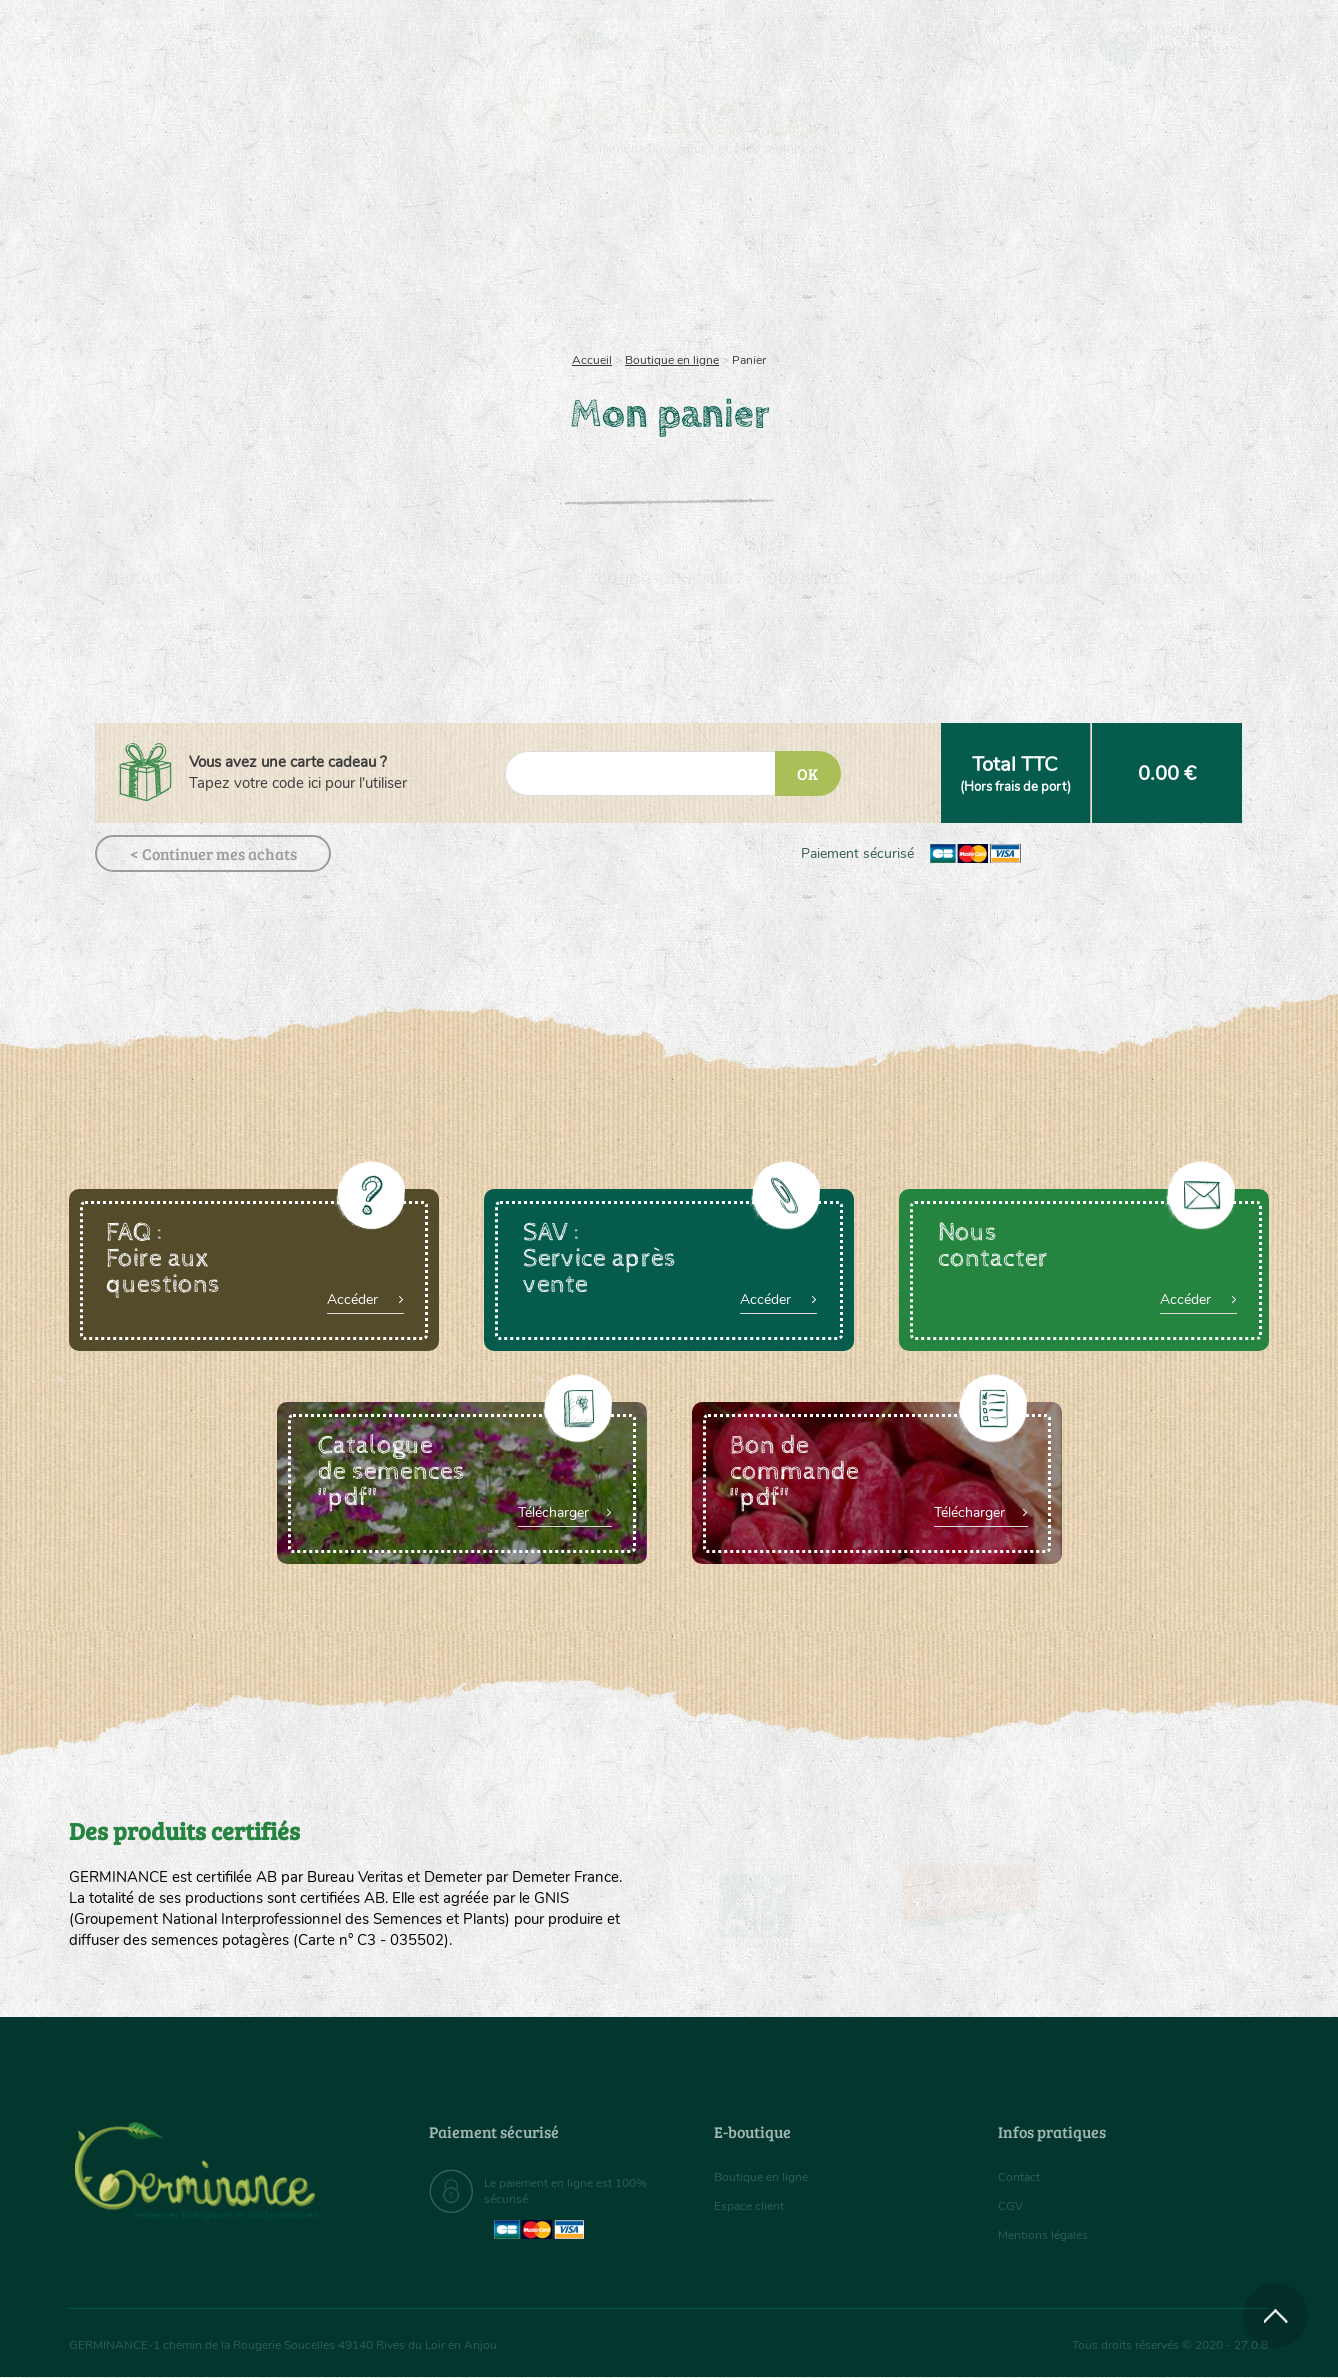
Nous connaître (415, 260)
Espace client (754, 2205)
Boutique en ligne (1091, 260)
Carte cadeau (605, 260)
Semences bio (232, 260)
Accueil (592, 360)
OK (807, 773)
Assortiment (819, 260)
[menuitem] (1176, 39)
